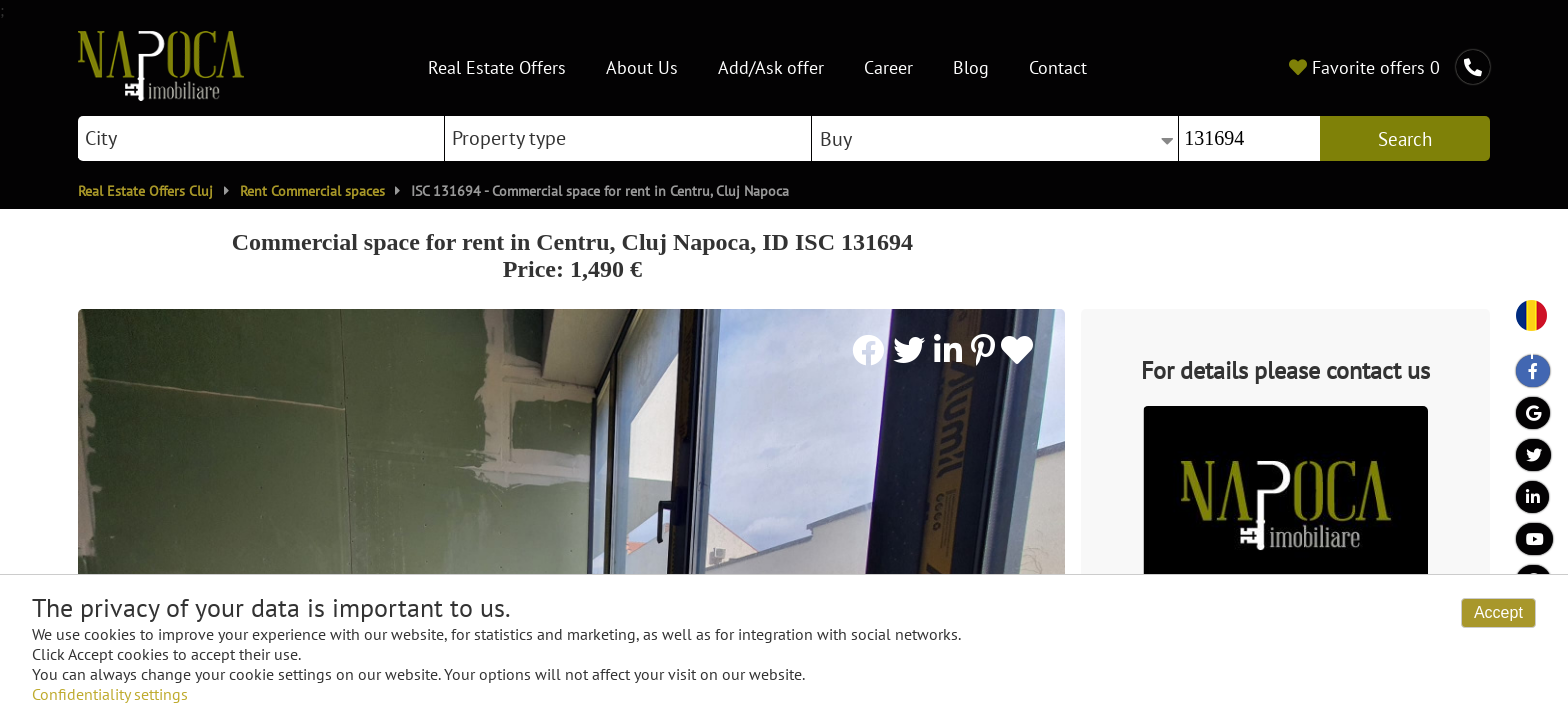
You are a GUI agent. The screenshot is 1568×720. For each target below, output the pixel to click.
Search (1405, 139)
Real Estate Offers (497, 66)
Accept (1498, 612)
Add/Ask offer (771, 66)
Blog (971, 66)
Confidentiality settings (110, 694)
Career (888, 66)
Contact (1058, 66)
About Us (642, 66)
